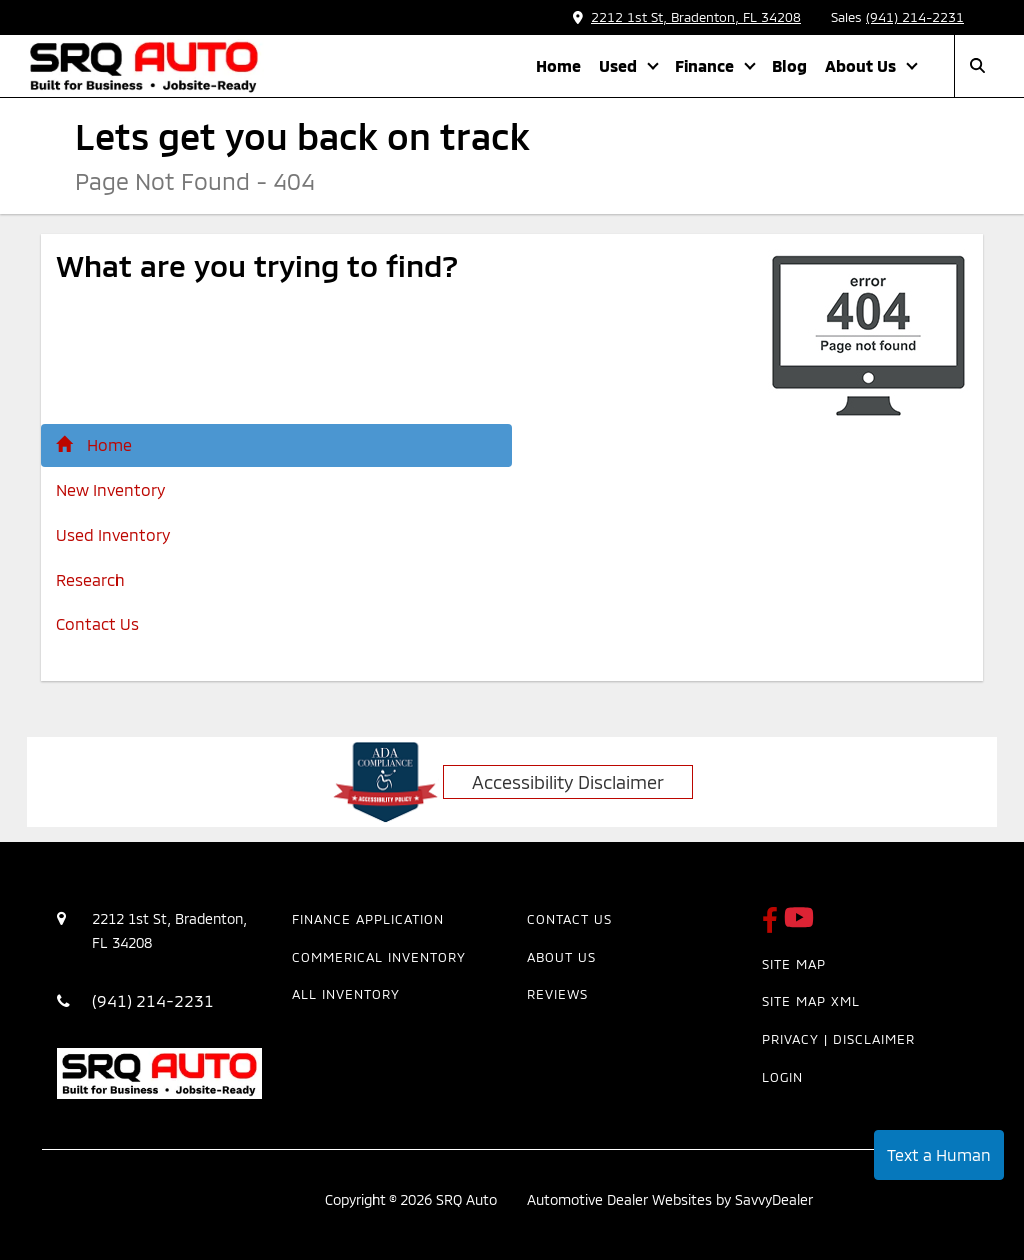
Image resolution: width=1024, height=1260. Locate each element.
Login (782, 1077)
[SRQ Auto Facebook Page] (773, 926)
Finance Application (368, 919)
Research (90, 579)
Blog (789, 65)
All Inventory (346, 994)
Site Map (794, 964)
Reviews (557, 994)
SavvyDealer (774, 1199)
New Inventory (110, 489)
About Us (862, 65)
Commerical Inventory (379, 957)
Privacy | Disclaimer (838, 1039)
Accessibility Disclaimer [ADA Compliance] (568, 782)
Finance (706, 65)
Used (620, 65)
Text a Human (939, 1154)
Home (558, 65)
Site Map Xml (811, 1001)
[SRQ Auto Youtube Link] (799, 926)
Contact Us (97, 623)
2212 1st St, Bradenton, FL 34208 (687, 17)
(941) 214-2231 (915, 17)
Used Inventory (113, 534)
